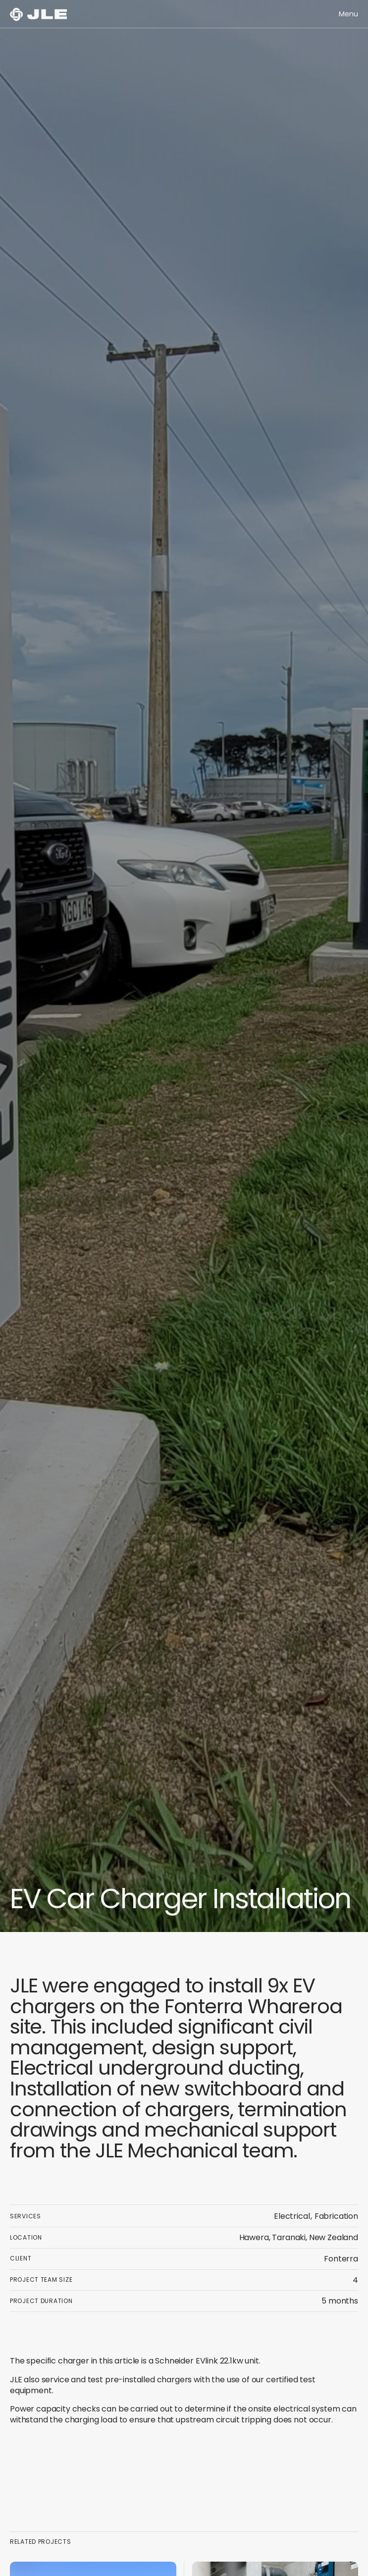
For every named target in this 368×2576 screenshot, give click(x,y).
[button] (348, 14)
